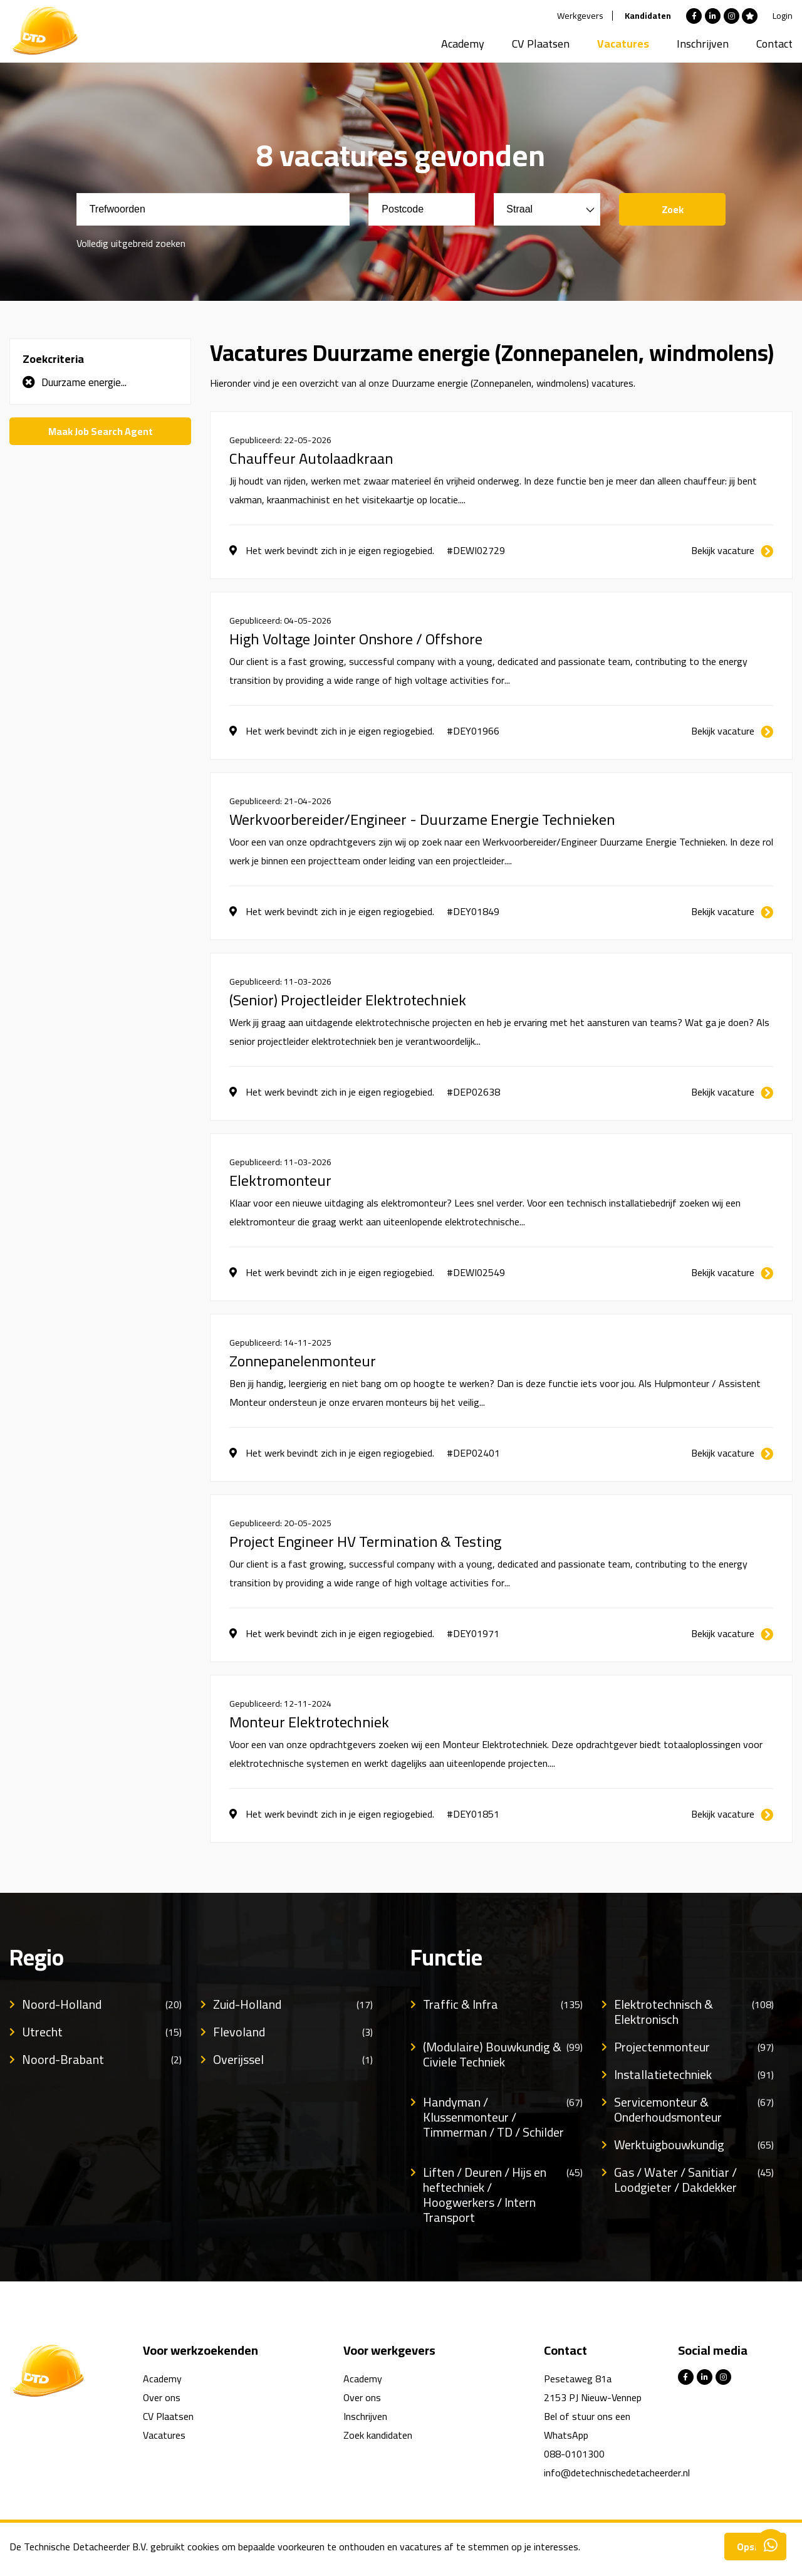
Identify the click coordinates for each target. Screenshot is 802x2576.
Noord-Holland (102, 2004)
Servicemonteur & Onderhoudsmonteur (694, 2110)
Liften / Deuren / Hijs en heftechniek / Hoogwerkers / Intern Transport (503, 2195)
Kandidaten (648, 16)
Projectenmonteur (694, 2047)
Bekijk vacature (722, 550)
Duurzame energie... (84, 382)
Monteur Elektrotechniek (309, 1722)
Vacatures (623, 43)
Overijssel (293, 2059)
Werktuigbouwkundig (694, 2144)
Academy (462, 43)
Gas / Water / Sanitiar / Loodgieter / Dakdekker (694, 2180)
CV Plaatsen (541, 43)
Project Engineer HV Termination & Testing (365, 1541)
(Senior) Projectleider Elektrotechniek (347, 1000)
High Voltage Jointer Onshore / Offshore (355, 639)
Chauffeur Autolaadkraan (311, 458)
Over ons (161, 2397)
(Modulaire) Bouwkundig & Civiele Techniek (503, 2054)
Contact (774, 43)
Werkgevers (580, 16)
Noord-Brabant (102, 2059)
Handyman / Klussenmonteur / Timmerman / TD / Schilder (503, 2117)
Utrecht (102, 2031)
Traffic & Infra (503, 2004)
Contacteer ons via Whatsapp (770, 2544)
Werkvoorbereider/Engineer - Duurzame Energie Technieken (422, 819)
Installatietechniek (694, 2074)
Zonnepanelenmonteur (302, 1361)
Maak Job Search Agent (100, 431)
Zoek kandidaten (377, 2435)
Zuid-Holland (293, 2004)
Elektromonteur (280, 1180)
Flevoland (293, 2031)
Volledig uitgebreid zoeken (130, 243)
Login (783, 16)
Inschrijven (703, 43)
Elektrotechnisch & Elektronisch (694, 2012)
